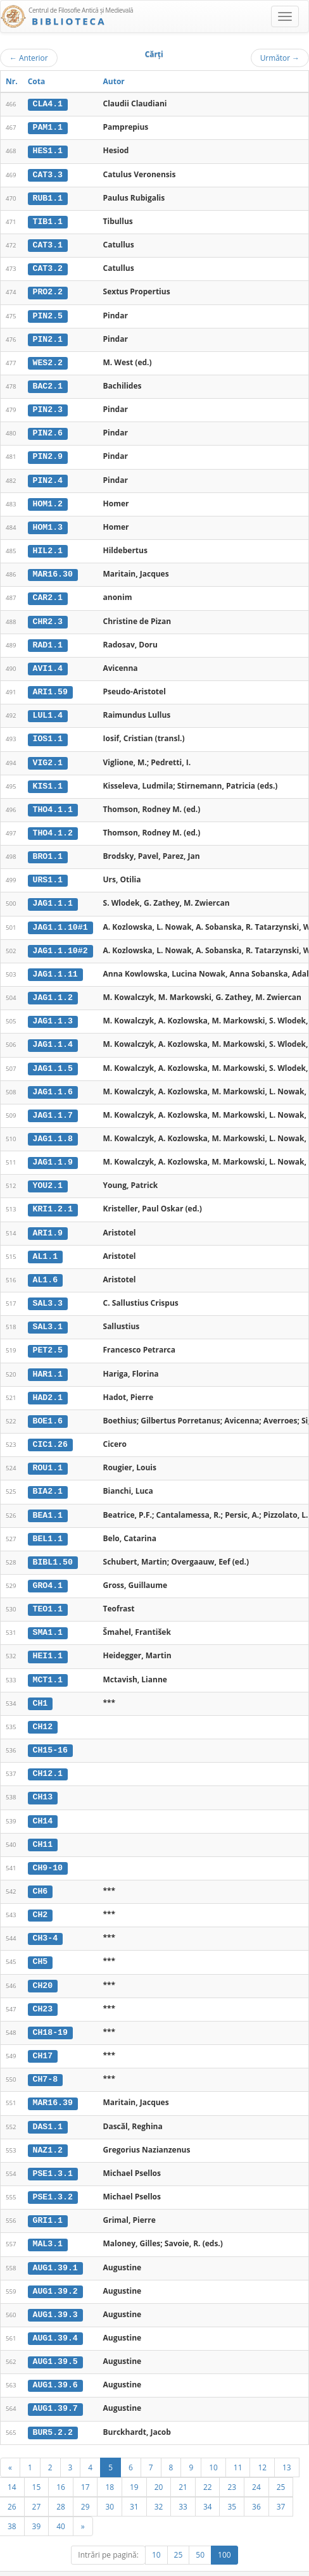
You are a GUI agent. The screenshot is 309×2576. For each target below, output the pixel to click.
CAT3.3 (48, 173)
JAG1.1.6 (53, 1081)
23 (231, 2463)
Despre (261, 2570)
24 (256, 2463)
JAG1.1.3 (53, 1012)
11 (238, 2443)
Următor (280, 58)
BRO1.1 (48, 848)
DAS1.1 (48, 2105)
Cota (37, 81)
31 (134, 2482)
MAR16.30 (53, 569)
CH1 (40, 1686)
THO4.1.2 (53, 825)
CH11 (43, 1826)
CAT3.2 (48, 267)
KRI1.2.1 (53, 1198)
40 (60, 2502)
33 (183, 2482)
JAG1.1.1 (53, 895)
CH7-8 (45, 2059)
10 (213, 2443)
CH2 (40, 1896)
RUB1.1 (48, 197)
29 (85, 2482)
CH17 (43, 2036)
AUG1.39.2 (55, 2269)
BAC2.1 (48, 383)
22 (207, 2463)
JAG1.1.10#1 (60, 918)
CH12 (43, 1710)
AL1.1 (45, 1244)
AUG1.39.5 (55, 2338)
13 (286, 2443)
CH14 (43, 1803)
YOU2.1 (48, 1174)
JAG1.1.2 (53, 988)
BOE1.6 (48, 1407)
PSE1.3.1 (53, 2152)
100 (224, 2530)
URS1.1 (48, 872)
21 (183, 2463)
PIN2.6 (48, 429)
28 (60, 2482)
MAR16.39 (53, 2083)
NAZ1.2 (48, 2129)
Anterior (28, 58)
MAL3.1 (48, 2222)
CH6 (40, 1873)
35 (231, 2482)
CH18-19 (50, 2012)
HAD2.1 (48, 1384)
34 (207, 2482)
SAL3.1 (48, 1314)
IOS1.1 (48, 732)
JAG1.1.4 (53, 1035)
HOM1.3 (48, 522)
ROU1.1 (48, 1454)
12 (262, 2443)
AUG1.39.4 (55, 2315)
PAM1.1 (48, 127)
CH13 (43, 1779)
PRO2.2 (48, 290)
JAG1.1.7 (53, 1105)
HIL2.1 (48, 546)
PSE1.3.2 (53, 2176)
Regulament (186, 2570)
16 (60, 2463)
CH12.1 (48, 1757)
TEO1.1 (48, 1593)
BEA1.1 (48, 1500)
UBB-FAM (201, 2559)
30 (109, 2482)
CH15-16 (50, 1733)
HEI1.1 (48, 1640)
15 (36, 2463)
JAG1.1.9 (53, 1151)
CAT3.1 (48, 243)
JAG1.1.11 (55, 965)
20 (158, 2463)
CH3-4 (45, 1919)
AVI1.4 (48, 662)
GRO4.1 (48, 1570)
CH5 (40, 1943)
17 (85, 2463)
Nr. (12, 81)
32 (158, 2482)
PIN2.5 (48, 313)
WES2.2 (48, 360)
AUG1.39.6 (55, 2362)
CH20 (43, 1966)
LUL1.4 (48, 709)
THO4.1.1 (53, 802)
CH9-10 (48, 1850)
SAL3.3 (48, 1291)
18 (109, 2463)
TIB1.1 (48, 220)
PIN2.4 (48, 476)
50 (200, 2530)
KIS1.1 (48, 779)
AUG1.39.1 (55, 2245)
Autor (114, 81)
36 (256, 2482)
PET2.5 (48, 1338)
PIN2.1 (48, 336)
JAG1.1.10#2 (60, 941)
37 (281, 2482)
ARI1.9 (48, 1221)
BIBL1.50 (53, 1547)
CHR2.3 (48, 616)
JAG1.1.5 (53, 1058)
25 (281, 2463)
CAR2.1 (48, 593)
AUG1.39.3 (55, 2292)
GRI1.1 (48, 2198)
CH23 (43, 1989)
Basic (290, 2570)
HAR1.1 (48, 1360)
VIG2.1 (48, 755)
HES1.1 (48, 150)
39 (36, 2502)
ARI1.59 (50, 686)
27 (36, 2482)
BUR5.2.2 (53, 2408)
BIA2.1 (48, 1477)
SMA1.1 (48, 1617)
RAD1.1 (48, 639)
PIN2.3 (48, 406)
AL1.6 (45, 1267)
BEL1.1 (48, 1524)
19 (134, 2463)
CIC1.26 (50, 1431)
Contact (228, 2570)
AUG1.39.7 (55, 2385)
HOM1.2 (48, 499)
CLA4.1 (48, 103)
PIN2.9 (48, 453)
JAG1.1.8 (53, 1128)
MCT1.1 (48, 1663)
